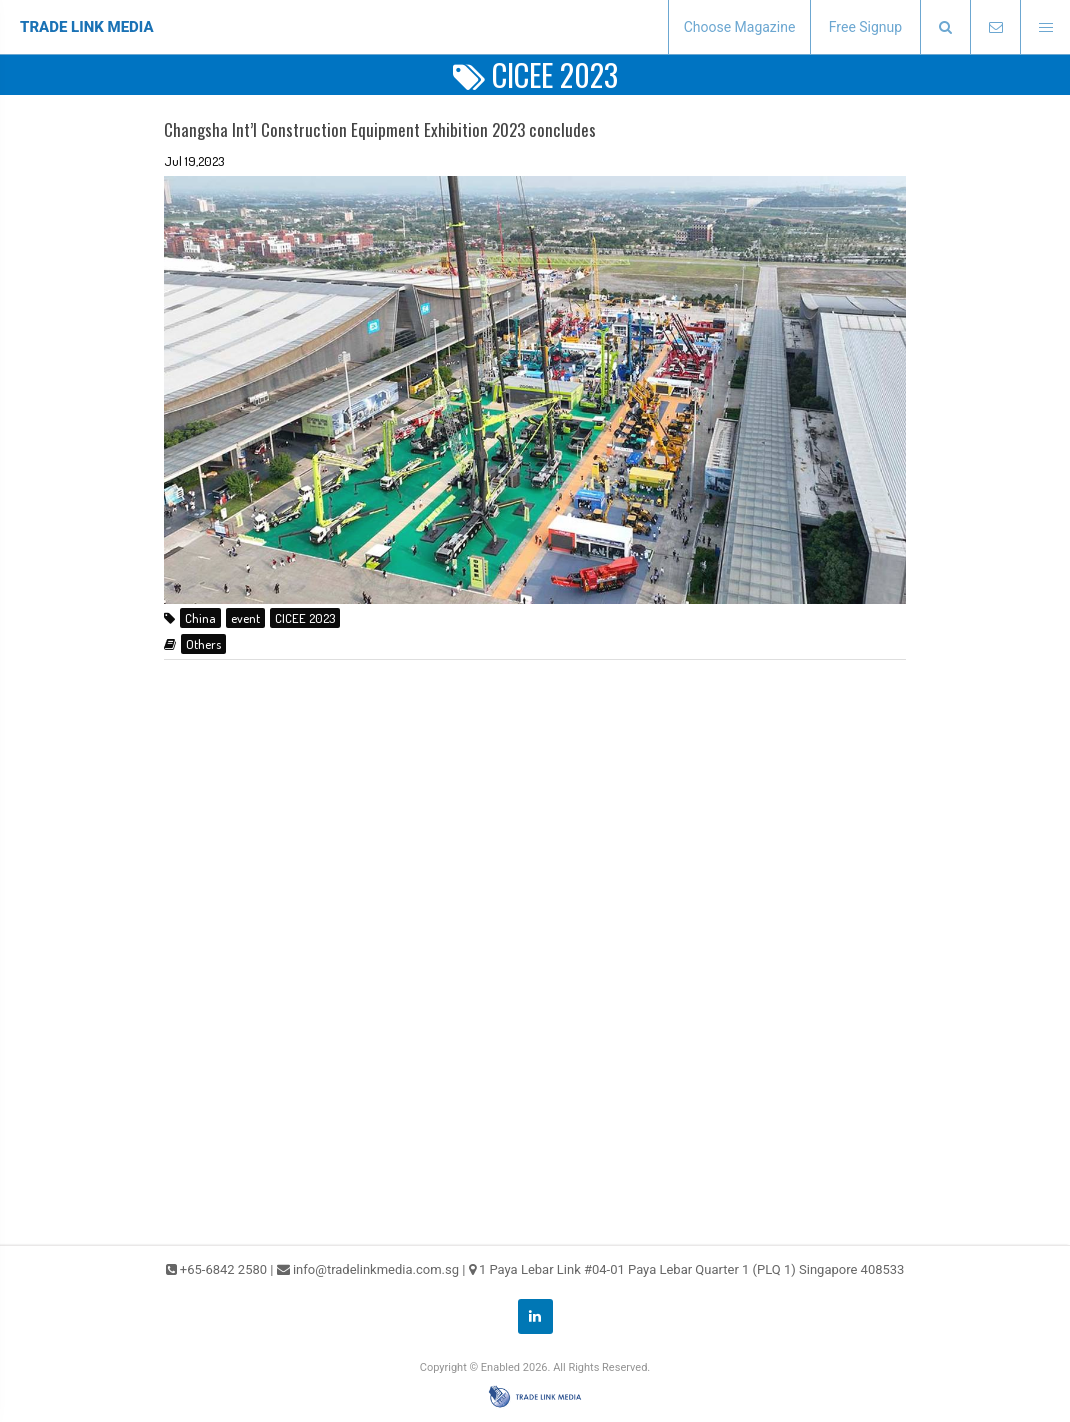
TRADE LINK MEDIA (87, 27)
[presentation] (945, 27)
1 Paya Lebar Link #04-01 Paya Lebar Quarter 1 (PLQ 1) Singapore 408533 (692, 1269)
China (200, 618)
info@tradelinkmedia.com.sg (376, 1269)
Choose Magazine (740, 27)
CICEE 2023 (305, 618)
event (245, 618)
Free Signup (865, 27)
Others (203, 644)
